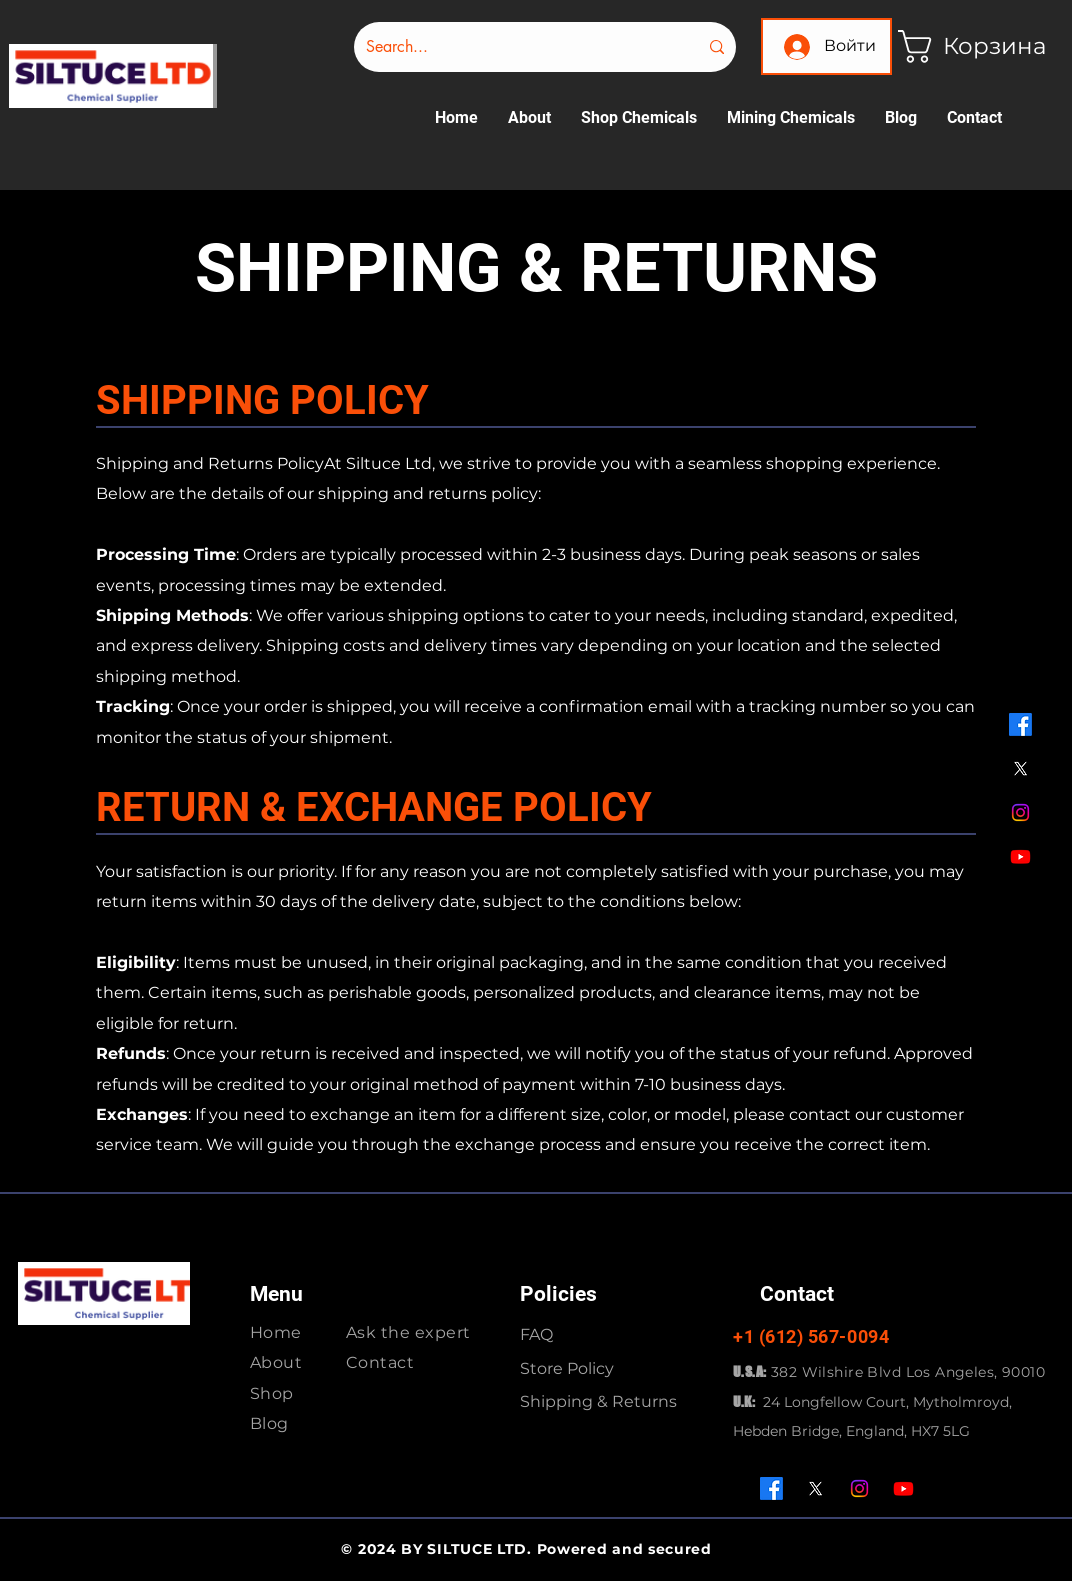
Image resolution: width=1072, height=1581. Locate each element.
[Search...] (517, 47)
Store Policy (567, 1368)
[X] (1020, 768)
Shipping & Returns (598, 1401)
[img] (113, 104)
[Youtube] (1020, 856)
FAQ (536, 1334)
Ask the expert (408, 1332)
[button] (963, 46)
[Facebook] (1020, 724)
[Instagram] (1020, 812)
